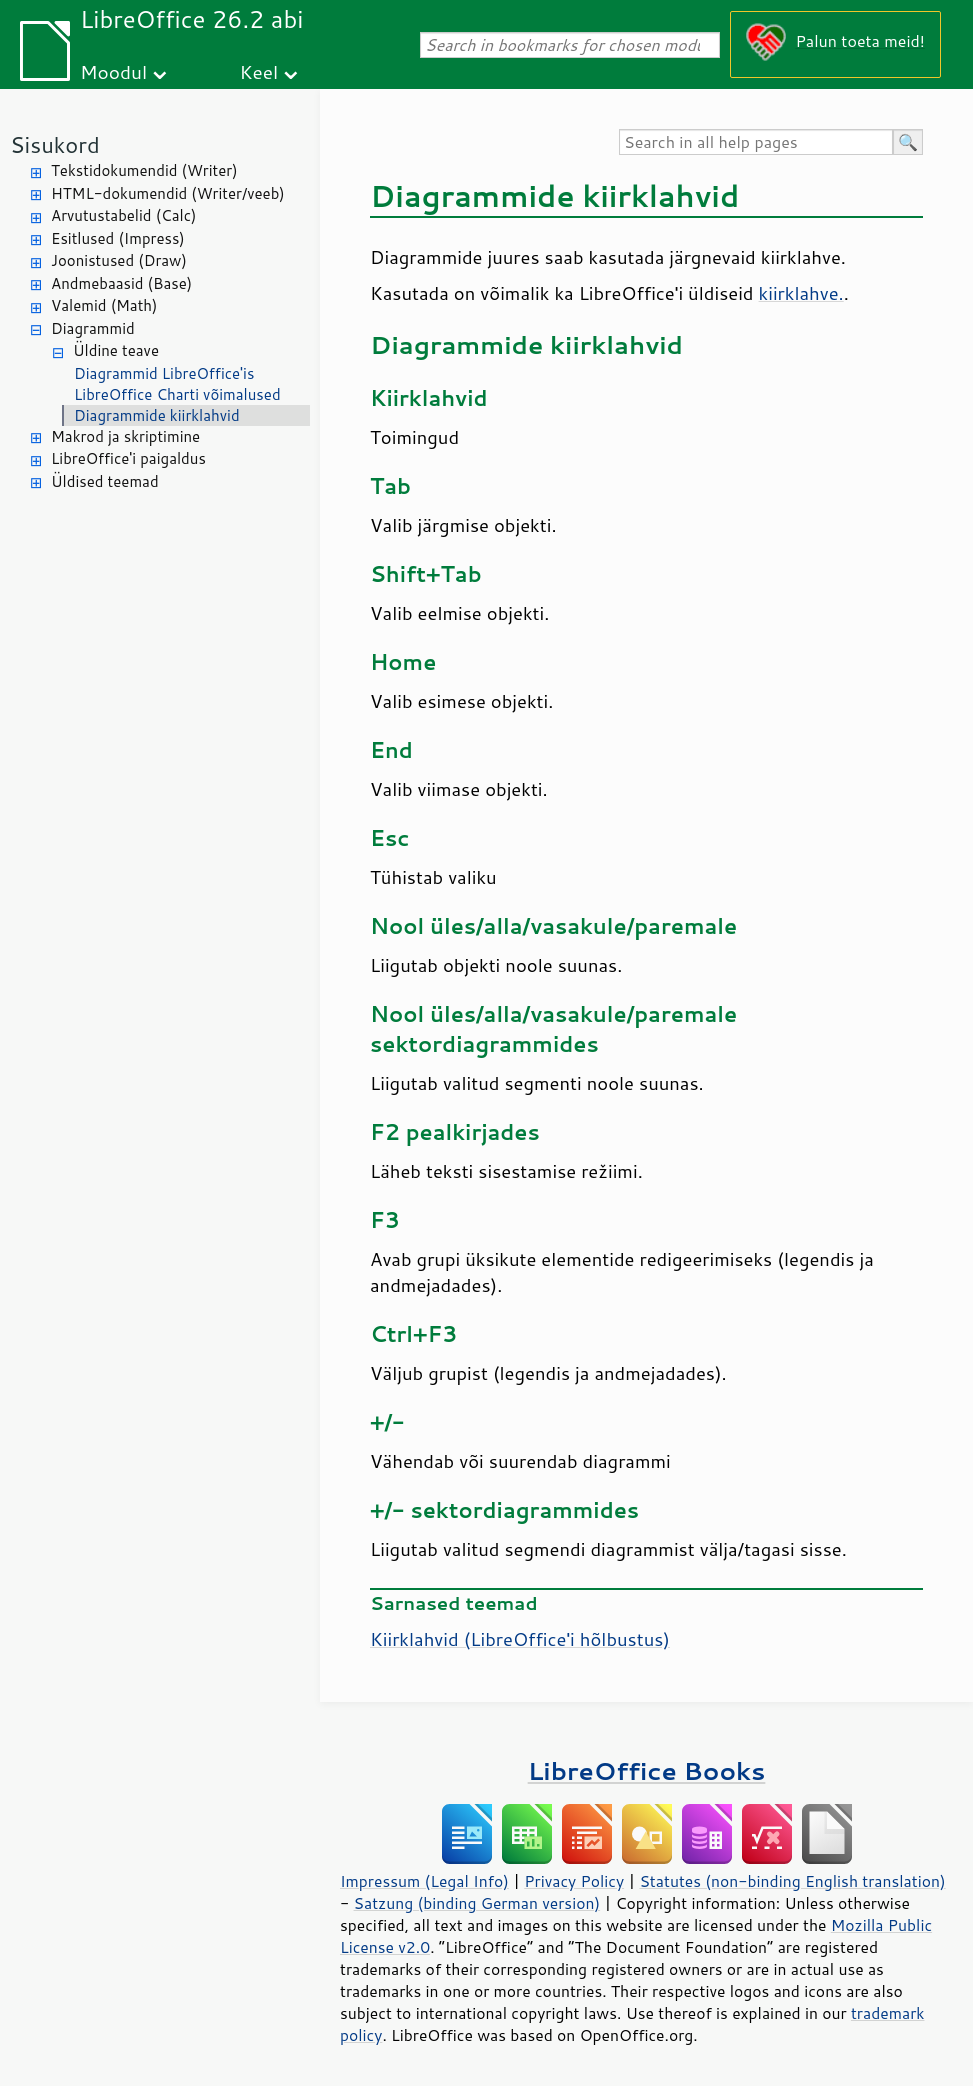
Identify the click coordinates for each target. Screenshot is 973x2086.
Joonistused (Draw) (119, 260)
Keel (258, 71)
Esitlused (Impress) (118, 238)
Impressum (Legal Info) (424, 1881)
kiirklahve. (801, 293)
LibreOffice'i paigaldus (128, 458)
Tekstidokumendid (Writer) (144, 170)
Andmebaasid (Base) (121, 283)
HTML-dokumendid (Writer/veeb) (168, 193)
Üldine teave (116, 350)
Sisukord (55, 144)
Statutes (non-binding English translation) (792, 1881)
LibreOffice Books (647, 1770)
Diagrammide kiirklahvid (157, 415)
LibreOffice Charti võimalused (177, 394)
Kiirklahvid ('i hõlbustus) (520, 1639)
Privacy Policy (574, 1881)
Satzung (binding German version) (477, 1903)
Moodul (113, 71)
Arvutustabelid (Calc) (123, 215)
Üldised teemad (105, 481)
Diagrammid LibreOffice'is (164, 373)
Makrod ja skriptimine (125, 436)
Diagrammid (93, 328)
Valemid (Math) (104, 305)
